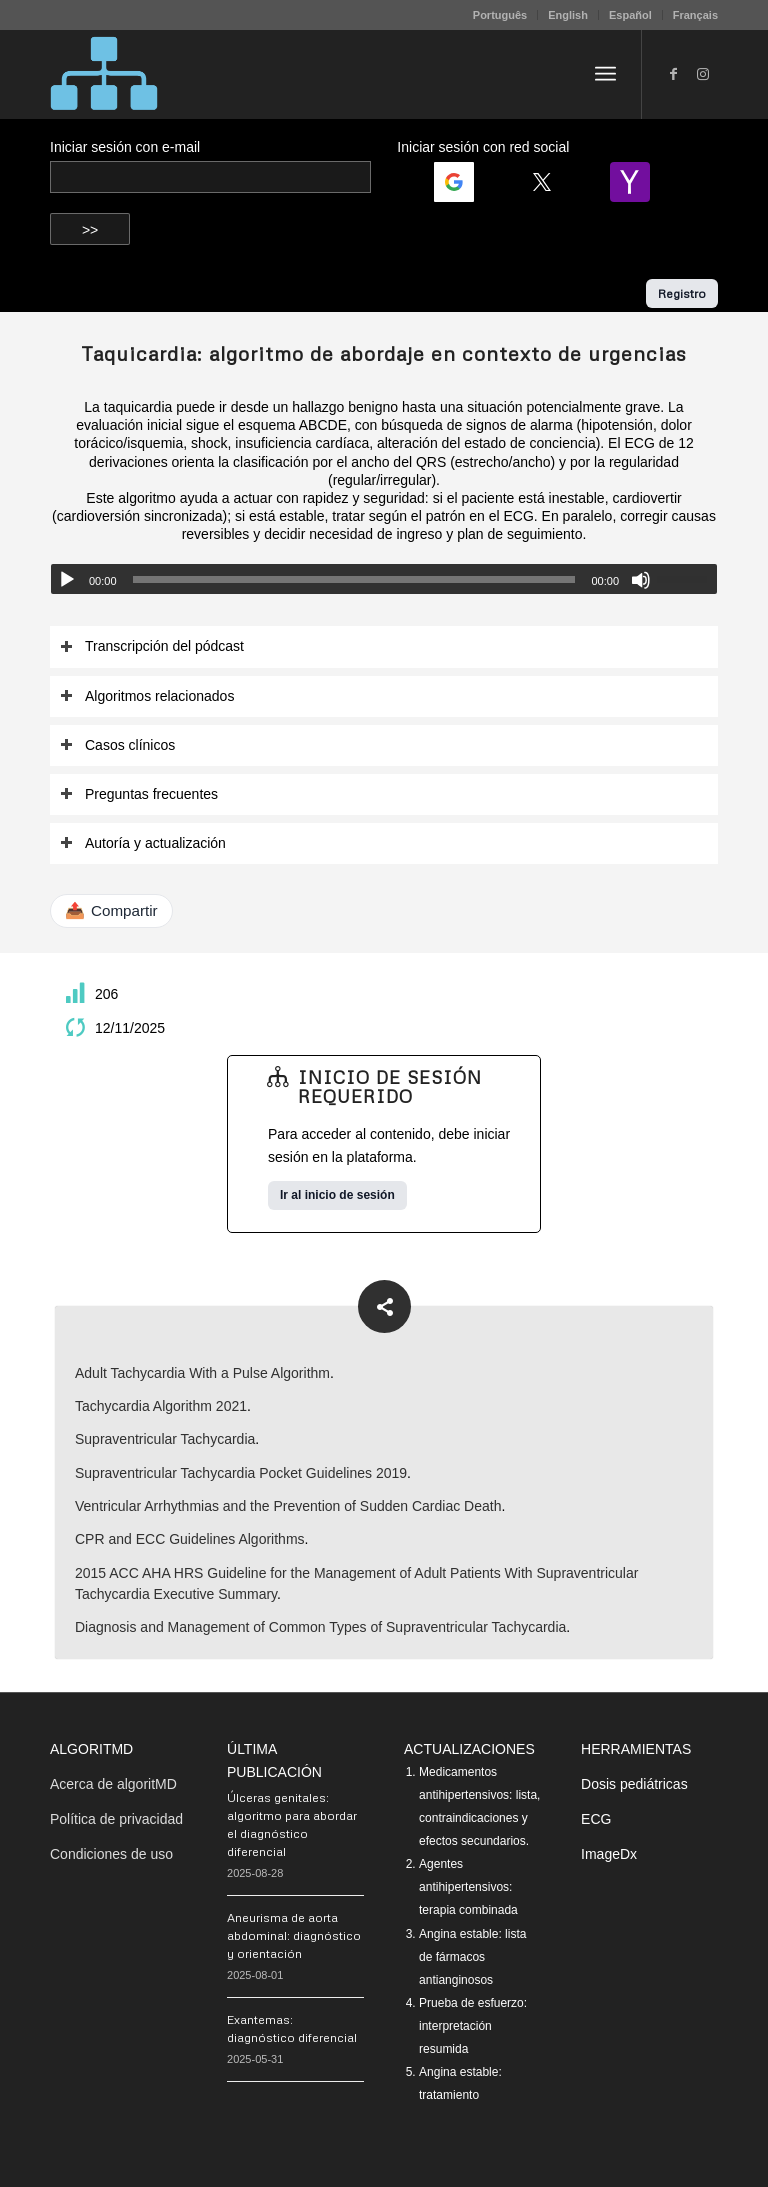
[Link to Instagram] (703, 74)
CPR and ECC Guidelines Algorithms (190, 1539)
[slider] (354, 579)
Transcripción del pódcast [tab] (152, 646)
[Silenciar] (641, 580)
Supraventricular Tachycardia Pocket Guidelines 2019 (241, 1473)
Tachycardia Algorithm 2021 (161, 1406)
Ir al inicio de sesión (337, 1195)
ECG (596, 1819)
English (568, 15)
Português (500, 15)
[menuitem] (500, 15)
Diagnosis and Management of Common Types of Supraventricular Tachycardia (320, 1627)
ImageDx (609, 1854)
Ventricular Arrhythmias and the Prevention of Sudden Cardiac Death (288, 1506)
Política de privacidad (116, 1819)
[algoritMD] (104, 74)
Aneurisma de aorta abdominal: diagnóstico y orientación (294, 1935)
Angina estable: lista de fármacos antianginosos (472, 1957)
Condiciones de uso (111, 1854)
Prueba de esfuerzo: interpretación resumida (473, 2026)
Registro (682, 293)
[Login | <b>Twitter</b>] (550, 182)
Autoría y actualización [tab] (143, 843)
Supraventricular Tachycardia (165, 1439)
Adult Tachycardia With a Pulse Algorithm (202, 1373)
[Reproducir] (67, 580)
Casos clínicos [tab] (117, 745)
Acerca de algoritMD (113, 1784)
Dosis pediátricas (634, 1784)
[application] (384, 579)
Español (630, 15)
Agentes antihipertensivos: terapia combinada (468, 1887)
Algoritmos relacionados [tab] (147, 696)
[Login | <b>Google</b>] (462, 182)
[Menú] (605, 74)
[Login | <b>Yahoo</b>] (638, 182)
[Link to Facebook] (673, 74)
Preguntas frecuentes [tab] (139, 794)
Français (695, 15)
